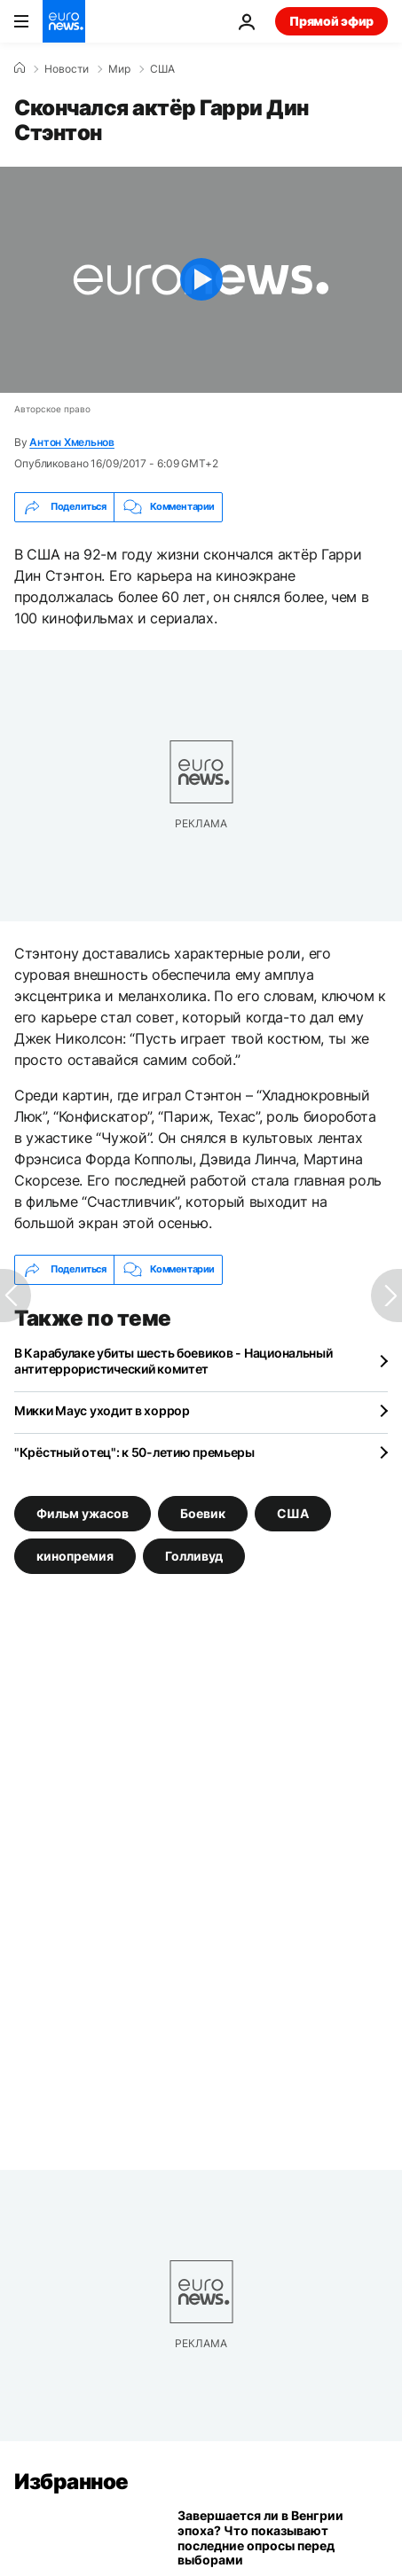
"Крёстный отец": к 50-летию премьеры (134, 1452)
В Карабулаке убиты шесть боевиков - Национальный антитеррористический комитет (173, 1360)
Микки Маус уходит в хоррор (102, 1410)
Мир (119, 69)
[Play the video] (201, 280)
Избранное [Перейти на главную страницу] (71, 2481)
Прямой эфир (331, 20)
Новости (66, 69)
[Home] (19, 68)
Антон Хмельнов (71, 442)
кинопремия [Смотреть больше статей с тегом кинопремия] (75, 1554)
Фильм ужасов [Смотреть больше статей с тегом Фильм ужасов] (82, 1512)
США (162, 69)
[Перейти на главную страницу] (64, 21)
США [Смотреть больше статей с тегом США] (293, 1512)
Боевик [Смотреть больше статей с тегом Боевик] (202, 1512)
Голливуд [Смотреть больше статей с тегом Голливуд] (194, 1554)
